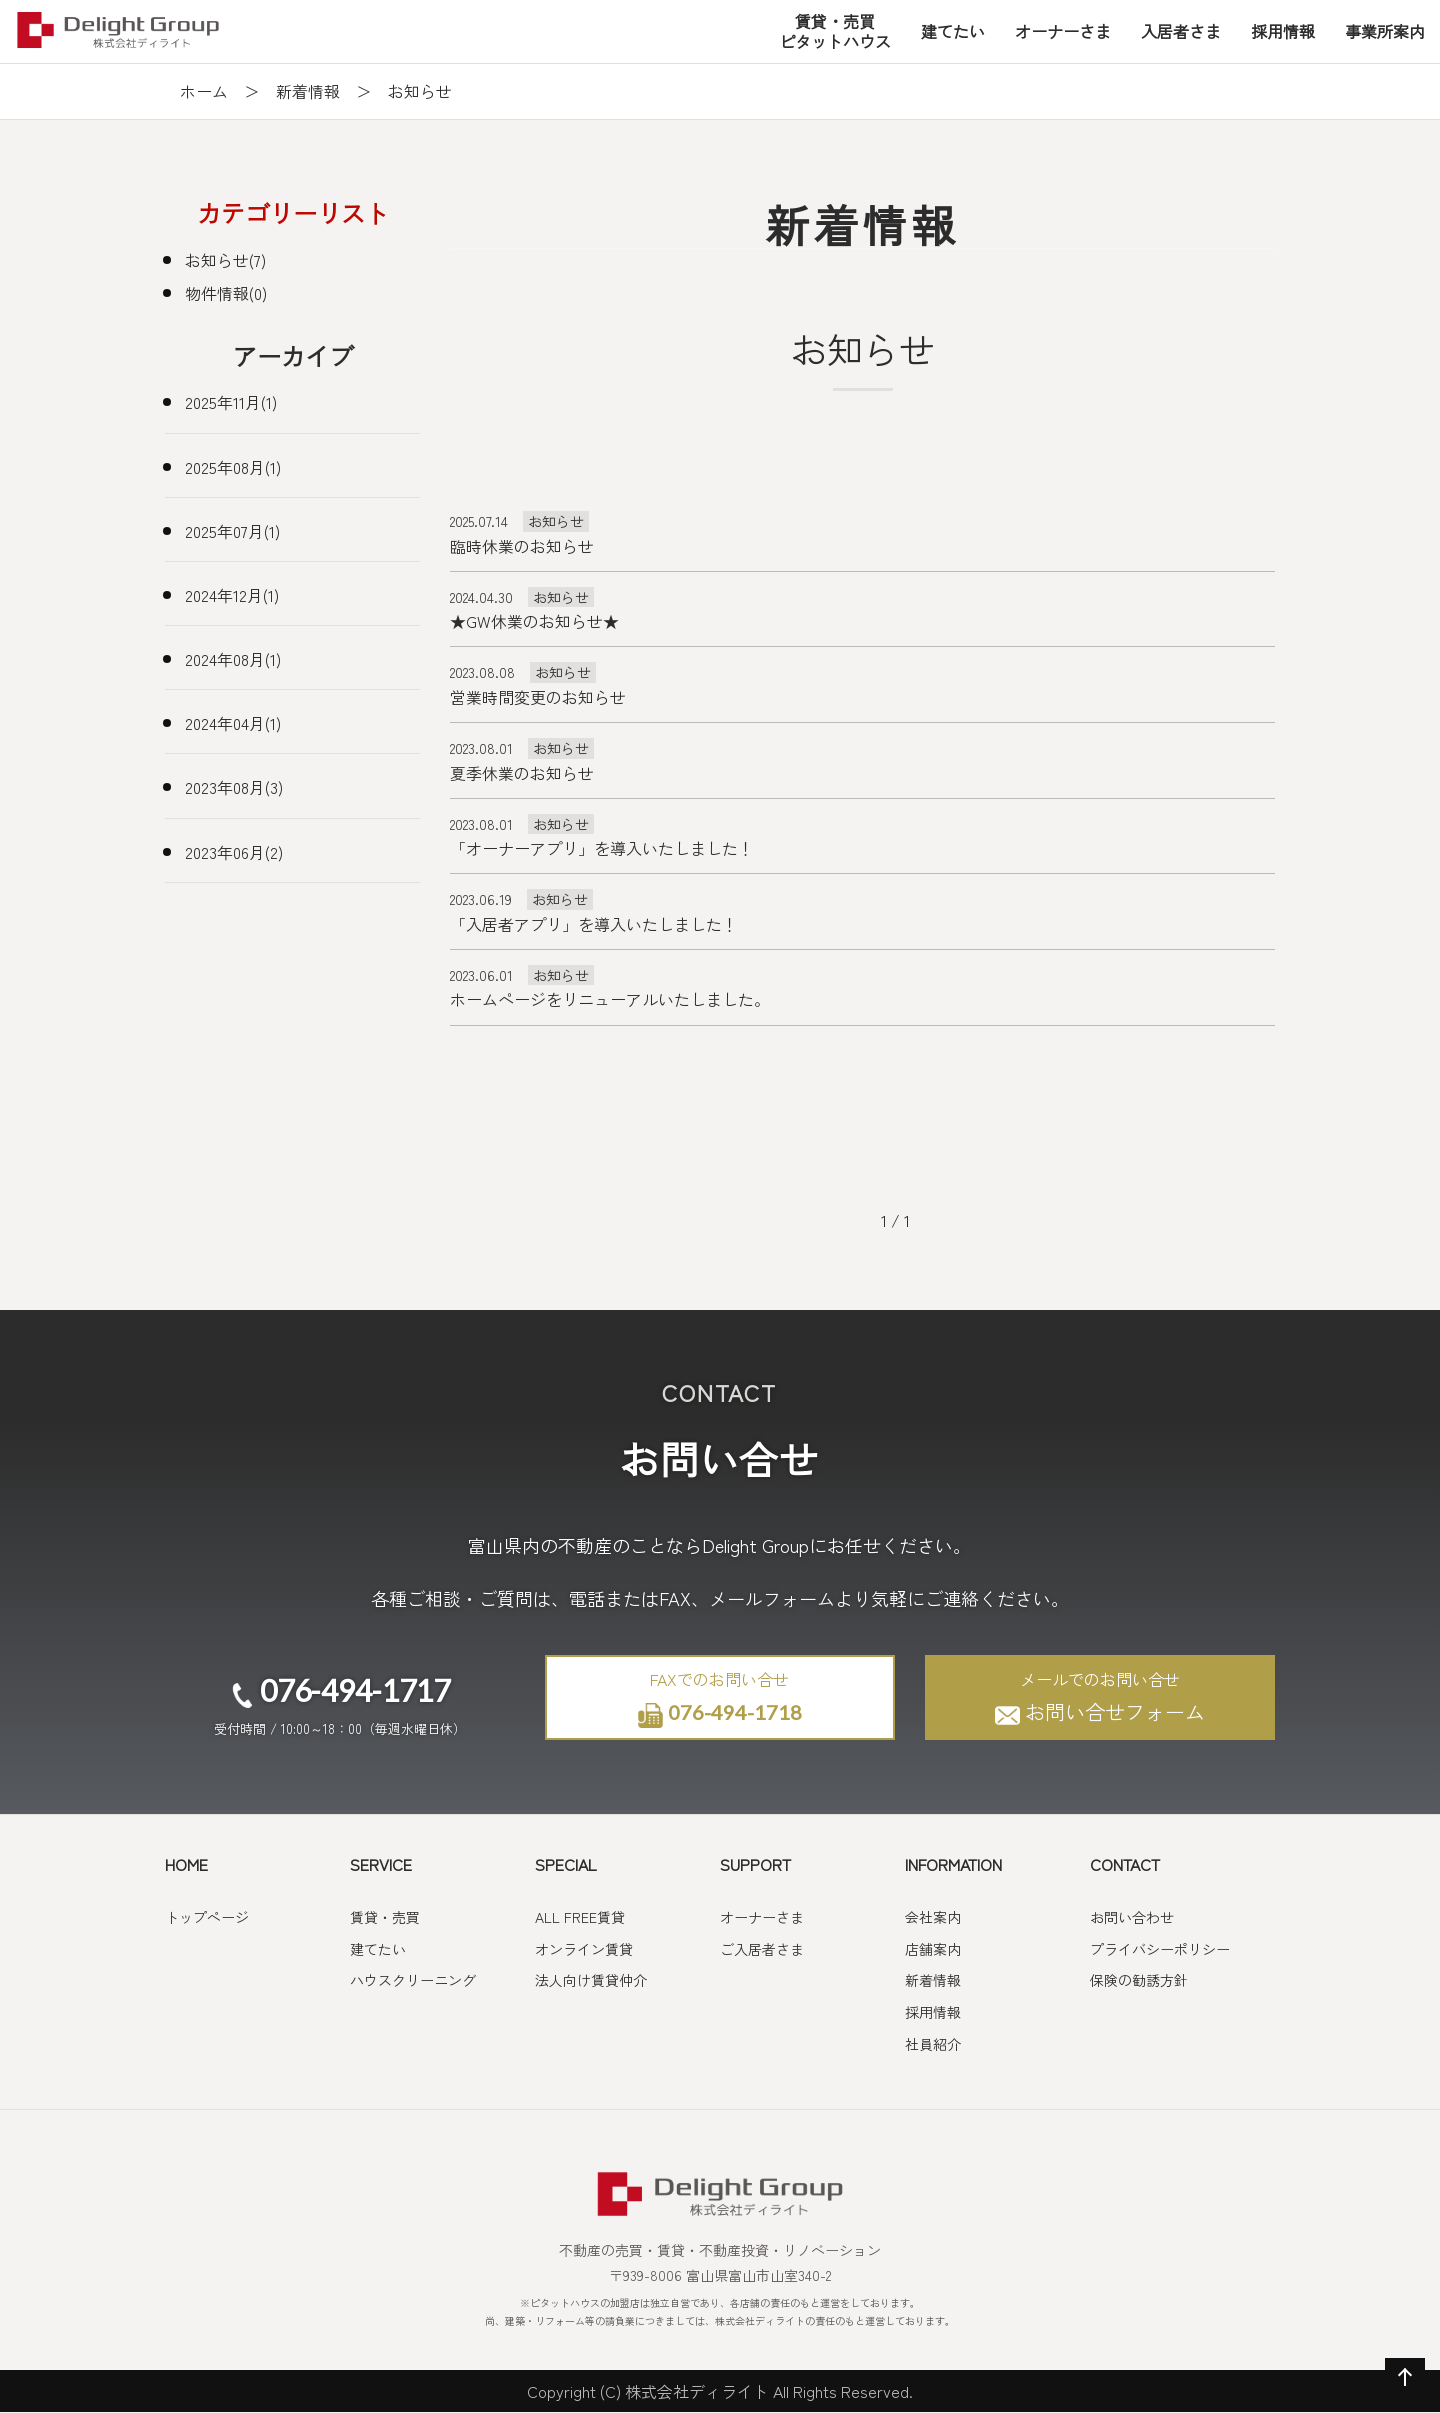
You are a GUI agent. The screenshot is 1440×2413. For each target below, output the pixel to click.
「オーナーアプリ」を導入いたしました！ (602, 848)
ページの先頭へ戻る (1401, 2397)
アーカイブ (293, 355)
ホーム (204, 91)
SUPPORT (755, 1864)
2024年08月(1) (233, 659)
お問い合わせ (1132, 1917)
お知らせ (556, 521)
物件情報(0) (226, 293)
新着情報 (308, 91)
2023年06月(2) (234, 852)
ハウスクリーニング (413, 1980)
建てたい (378, 1949)
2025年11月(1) (231, 402)
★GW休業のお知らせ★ (534, 621)
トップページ (207, 1917)
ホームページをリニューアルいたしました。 (610, 999)
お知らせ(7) (225, 260)
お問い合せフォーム (1100, 1697)
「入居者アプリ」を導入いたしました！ (594, 924)
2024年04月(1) (233, 723)
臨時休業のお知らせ (522, 546)
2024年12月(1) (232, 595)
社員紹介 (933, 2044)
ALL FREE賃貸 (580, 1917)
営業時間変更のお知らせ (538, 697)
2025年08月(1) (233, 467)
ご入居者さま (762, 1949)
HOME (186, 1864)
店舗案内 (933, 1949)
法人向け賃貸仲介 (591, 1980)
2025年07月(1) (232, 531)
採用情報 (933, 2012)
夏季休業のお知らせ (522, 773)
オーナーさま (762, 1917)
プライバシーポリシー (1160, 1949)
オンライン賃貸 (584, 1949)
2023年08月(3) (234, 787)
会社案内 (933, 1917)
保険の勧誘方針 (1139, 1980)
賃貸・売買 (385, 1917)
